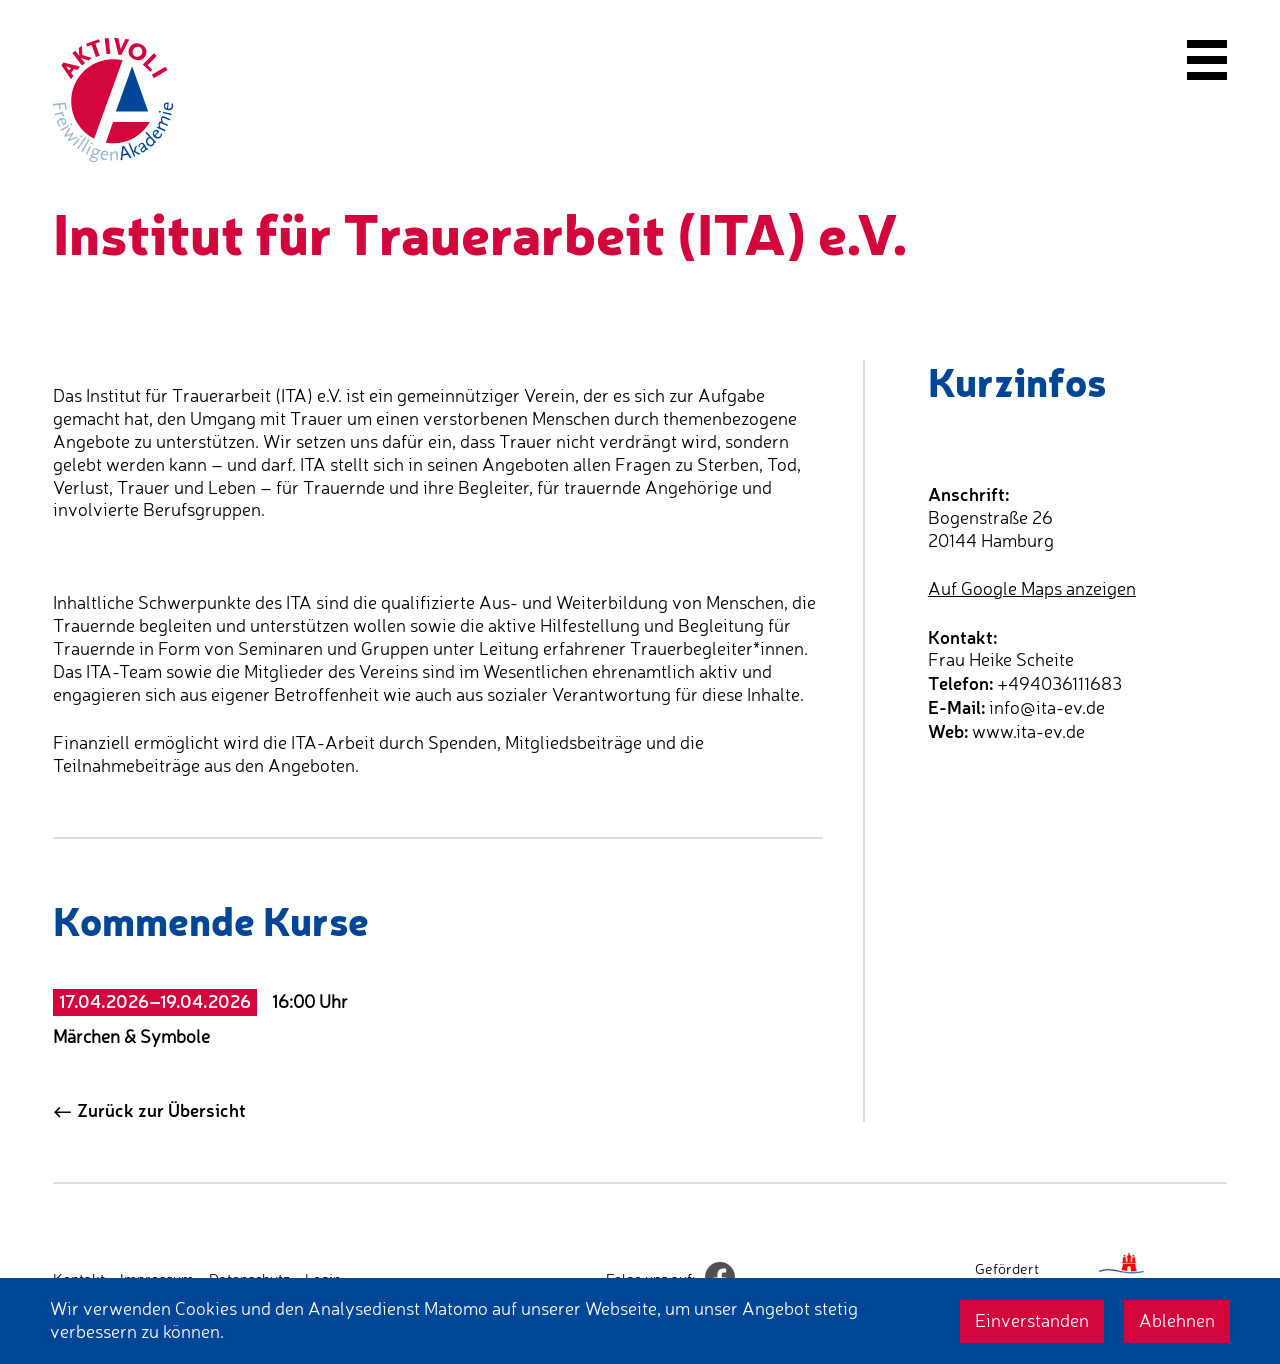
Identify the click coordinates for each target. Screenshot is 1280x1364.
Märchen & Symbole (131, 1036)
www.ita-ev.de (1028, 731)
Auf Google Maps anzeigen (1032, 588)
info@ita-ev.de (1047, 707)
